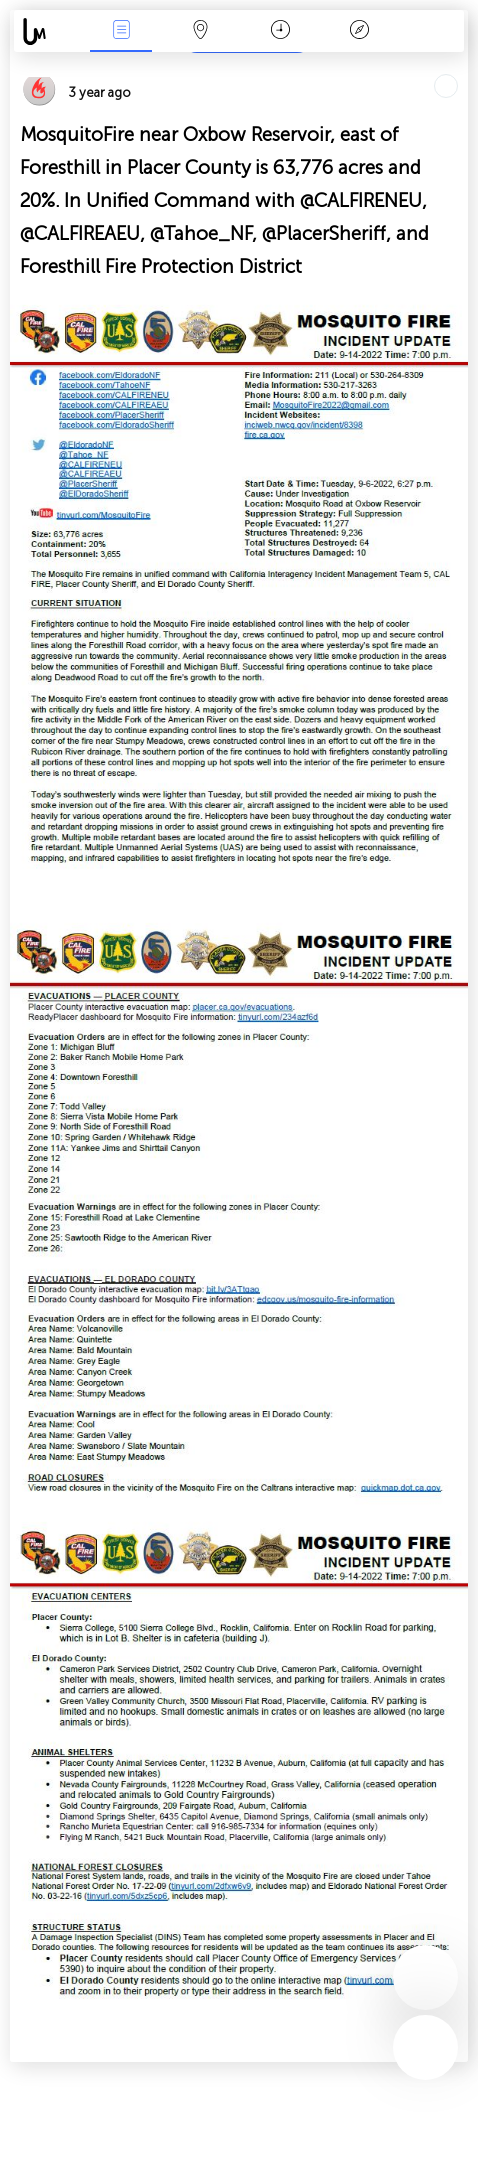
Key (360, 31)
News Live (121, 31)
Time (280, 31)
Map (201, 31)
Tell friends (459, 65)
